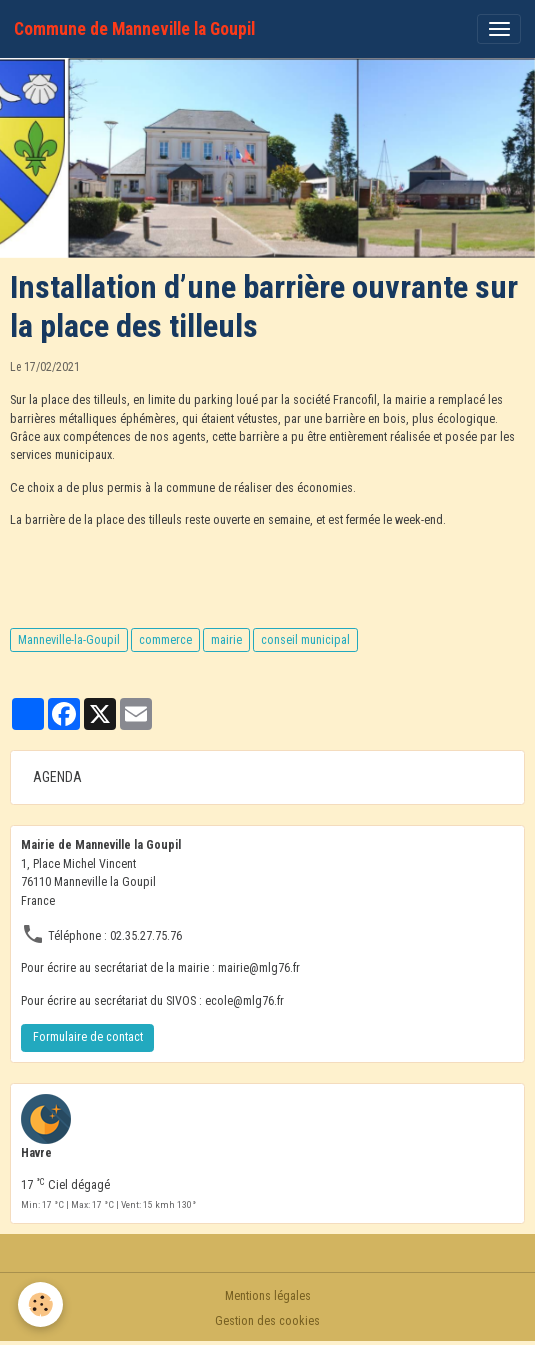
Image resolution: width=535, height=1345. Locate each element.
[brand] (134, 29)
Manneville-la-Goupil (69, 640)
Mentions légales (268, 1296)
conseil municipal (305, 640)
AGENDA (57, 777)
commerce (165, 640)
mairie (226, 640)
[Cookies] (40, 1304)
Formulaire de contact (88, 1037)
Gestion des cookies (267, 1321)
